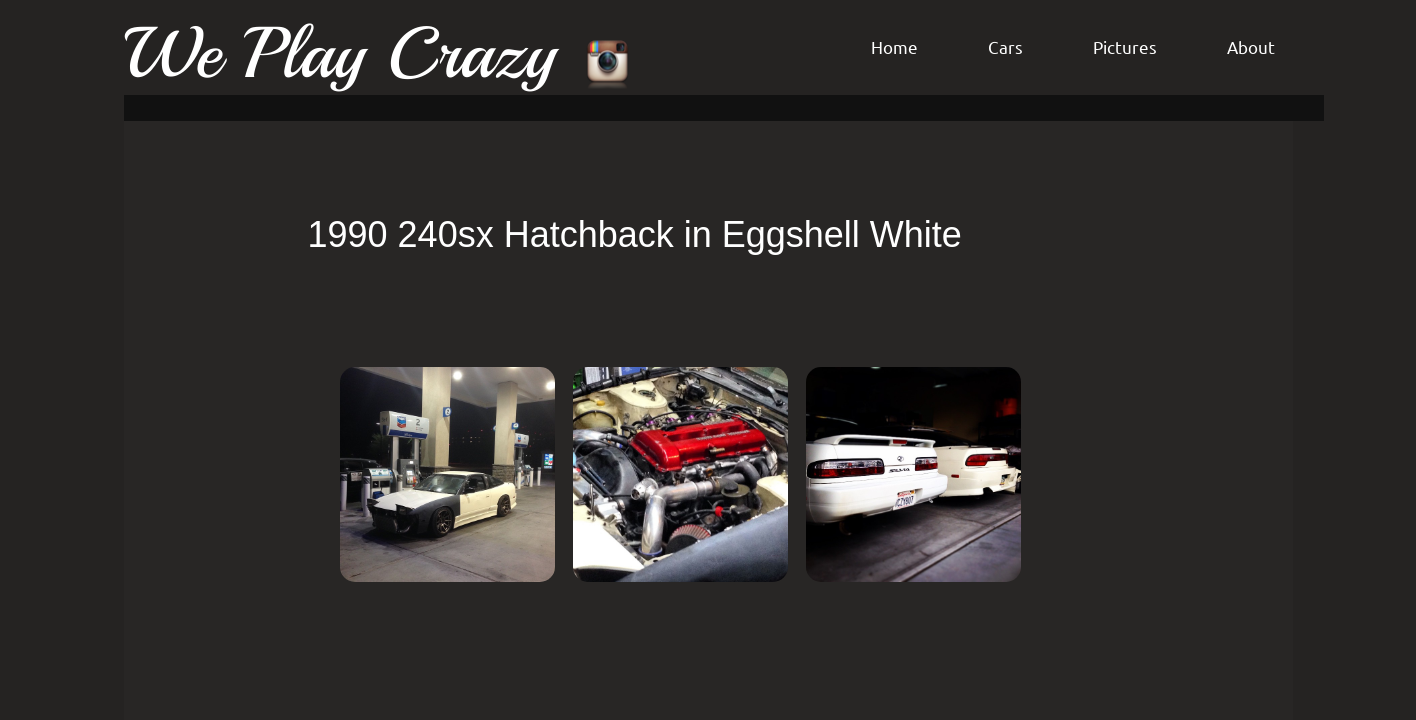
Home (894, 46)
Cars (1005, 46)
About (1251, 46)
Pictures (1125, 46)
